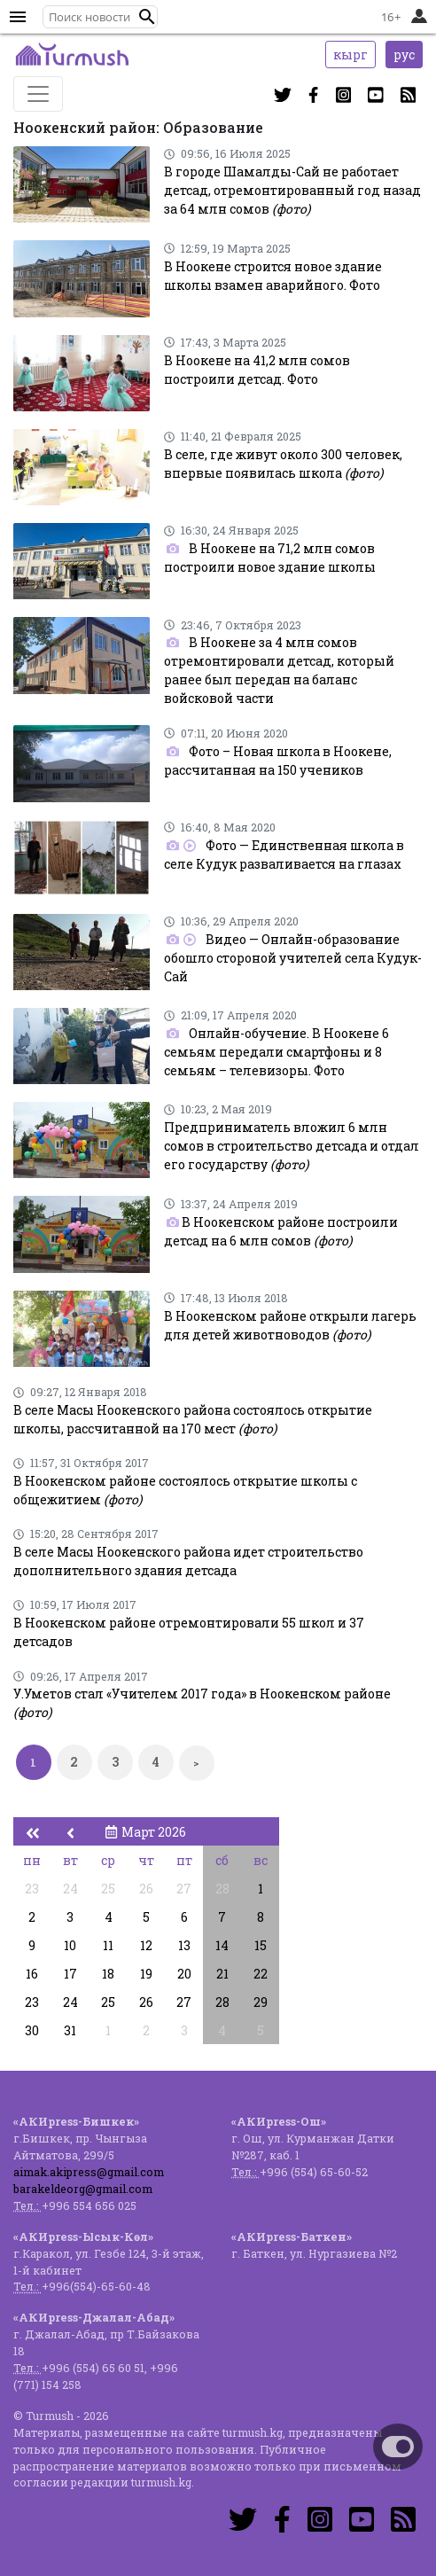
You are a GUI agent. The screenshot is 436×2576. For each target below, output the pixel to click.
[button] (147, 16)
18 (108, 1973)
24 (70, 1888)
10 (70, 1945)
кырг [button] (350, 54)
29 (260, 2002)
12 (146, 1945)
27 (183, 1888)
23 (32, 1888)
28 (222, 1888)
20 (184, 1973)
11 (108, 1945)
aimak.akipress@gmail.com (88, 2172)
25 (108, 1888)
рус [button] (404, 54)
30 (32, 2030)
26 (146, 1888)
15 (260, 1945)
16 (32, 1973)
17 (70, 1973)
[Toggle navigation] (38, 94)
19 (146, 1973)
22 (260, 1973)
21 (222, 1973)
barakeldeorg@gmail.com (82, 2189)
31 (70, 2030)
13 (184, 1945)
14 (222, 1945)
